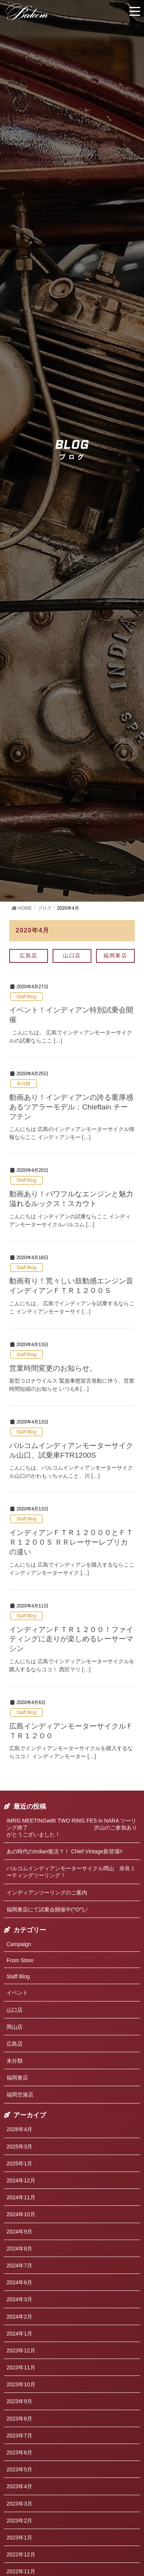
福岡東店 (115, 955)
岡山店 (15, 2027)
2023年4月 (19, 2486)
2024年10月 (21, 2214)
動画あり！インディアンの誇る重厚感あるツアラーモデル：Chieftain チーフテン (71, 1107)
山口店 (72, 955)
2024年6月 (19, 2282)
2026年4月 (19, 2129)
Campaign (19, 1944)
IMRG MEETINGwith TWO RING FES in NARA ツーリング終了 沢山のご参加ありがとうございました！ (72, 1828)
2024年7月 (19, 2265)
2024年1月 (19, 2333)
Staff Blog (26, 996)
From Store (20, 1960)
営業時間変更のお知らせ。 (53, 1368)
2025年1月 (19, 2163)
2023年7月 (19, 2435)
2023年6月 (19, 2452)
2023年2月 (19, 2521)
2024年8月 (19, 2248)
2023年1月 (19, 2537)
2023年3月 (19, 2504)
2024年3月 (19, 2299)
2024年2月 (19, 2317)
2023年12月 (21, 2350)
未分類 (23, 1083)
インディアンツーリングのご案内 (47, 1892)
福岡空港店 (20, 2095)
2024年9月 (19, 2232)
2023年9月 (19, 2401)
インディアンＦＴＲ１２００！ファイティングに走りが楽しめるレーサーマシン (71, 1639)
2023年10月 (21, 2384)
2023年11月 (21, 2367)
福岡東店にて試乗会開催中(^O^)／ (48, 1909)
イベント (17, 1993)
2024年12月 (21, 2180)
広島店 (29, 955)
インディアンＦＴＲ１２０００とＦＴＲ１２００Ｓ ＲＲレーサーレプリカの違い (71, 1542)
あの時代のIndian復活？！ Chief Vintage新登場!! (64, 1851)
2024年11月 (21, 2197)
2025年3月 (19, 2146)
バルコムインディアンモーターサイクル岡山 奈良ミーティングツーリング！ (71, 1871)
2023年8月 (19, 2419)
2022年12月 (21, 2554)
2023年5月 (19, 2469)
